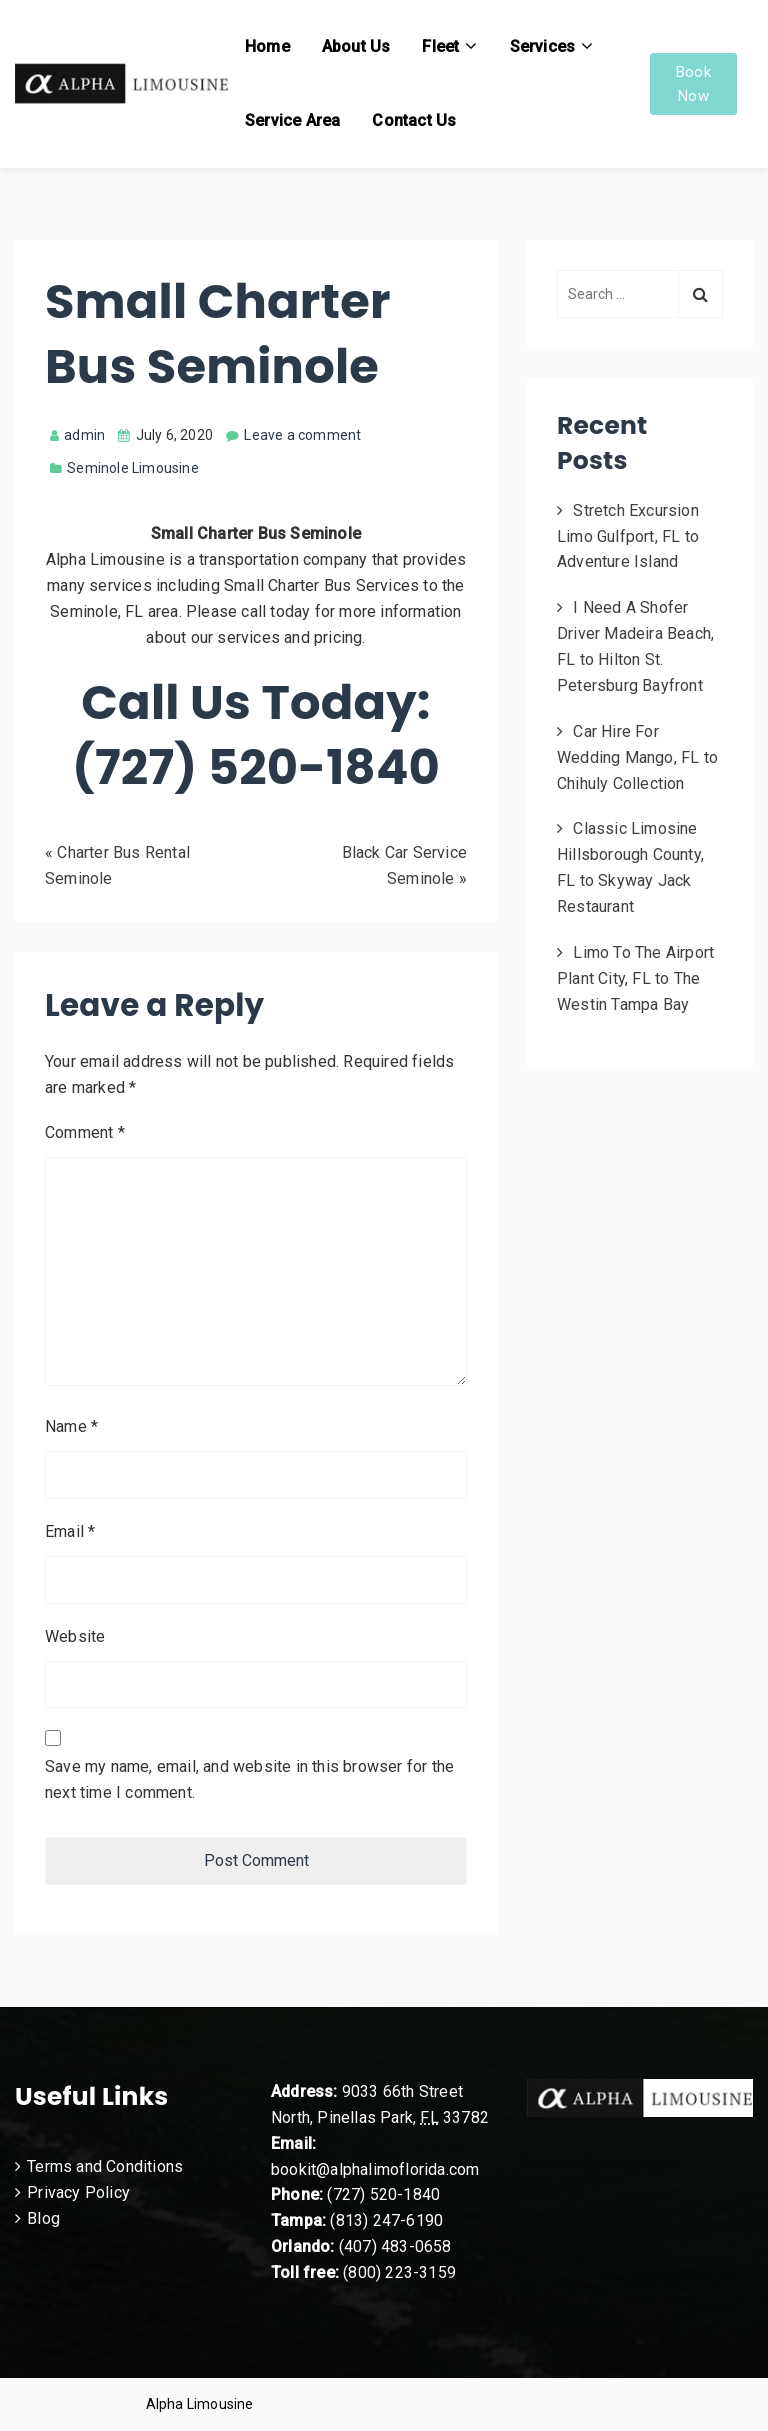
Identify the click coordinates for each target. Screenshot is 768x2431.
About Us (356, 46)
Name (71, 1426)
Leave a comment (302, 435)
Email (70, 1531)
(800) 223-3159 (399, 2272)
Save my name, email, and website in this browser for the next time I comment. (249, 1779)
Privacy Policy (78, 2192)
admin (77, 435)
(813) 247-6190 (386, 2220)
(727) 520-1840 (383, 2194)
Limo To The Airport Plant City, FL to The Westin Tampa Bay (635, 978)
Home (267, 46)
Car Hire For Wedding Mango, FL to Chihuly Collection (637, 757)
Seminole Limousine (133, 468)
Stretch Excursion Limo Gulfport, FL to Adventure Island (628, 536)
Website (75, 1636)
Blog (43, 2218)
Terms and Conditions (105, 2166)
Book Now (693, 84)
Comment (85, 1132)
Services (543, 46)
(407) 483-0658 (395, 2246)
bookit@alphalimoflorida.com (375, 2169)
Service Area (292, 120)
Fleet (440, 46)
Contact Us (414, 120)
